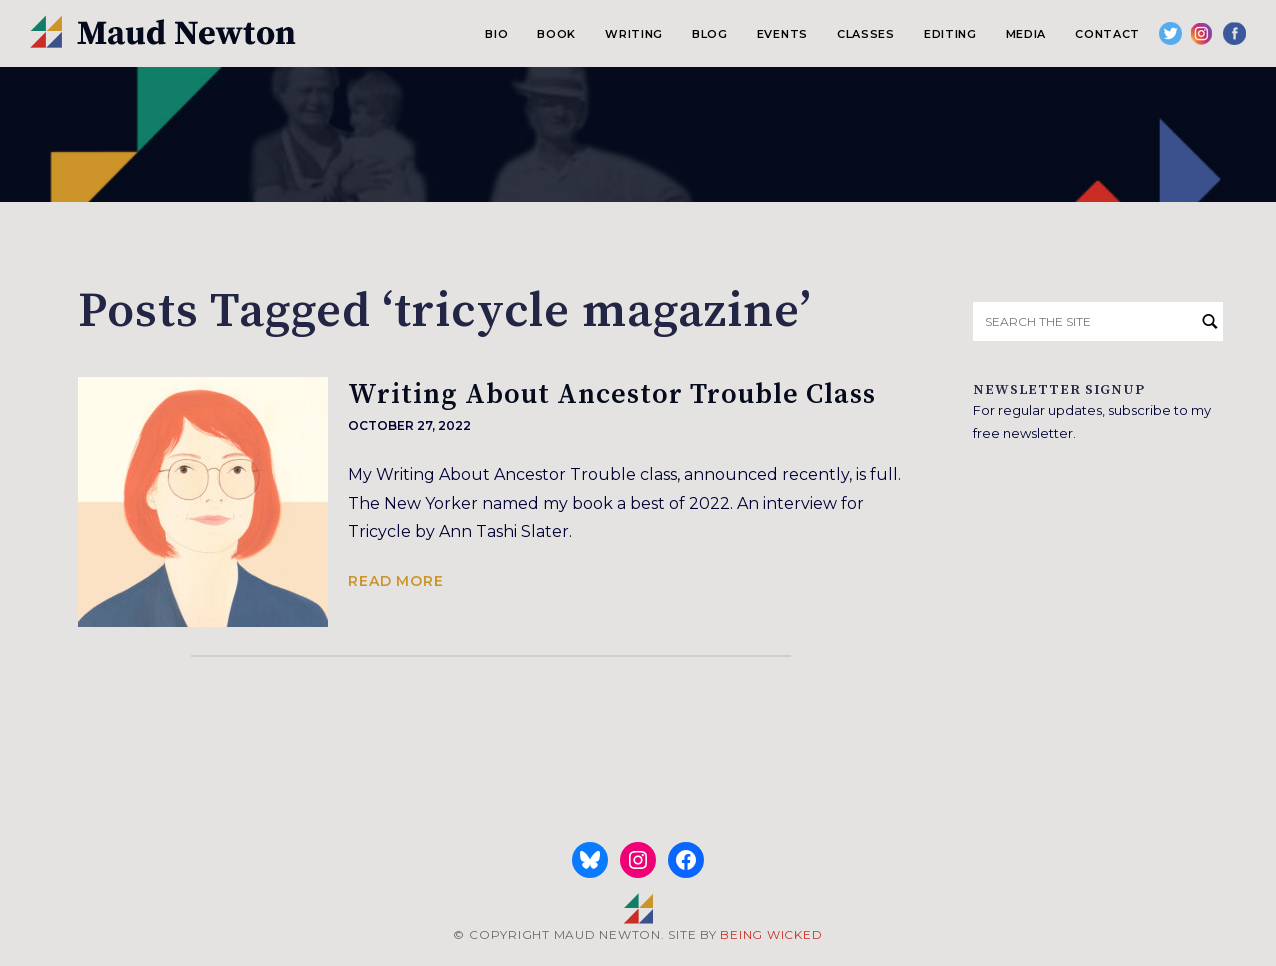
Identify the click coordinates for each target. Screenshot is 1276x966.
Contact (1107, 34)
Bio (496, 34)
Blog (710, 34)
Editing (950, 34)
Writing (634, 34)
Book (556, 34)
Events (782, 34)
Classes (866, 34)
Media (1026, 34)
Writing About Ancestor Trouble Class (612, 394)
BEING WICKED (771, 934)
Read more (396, 581)
